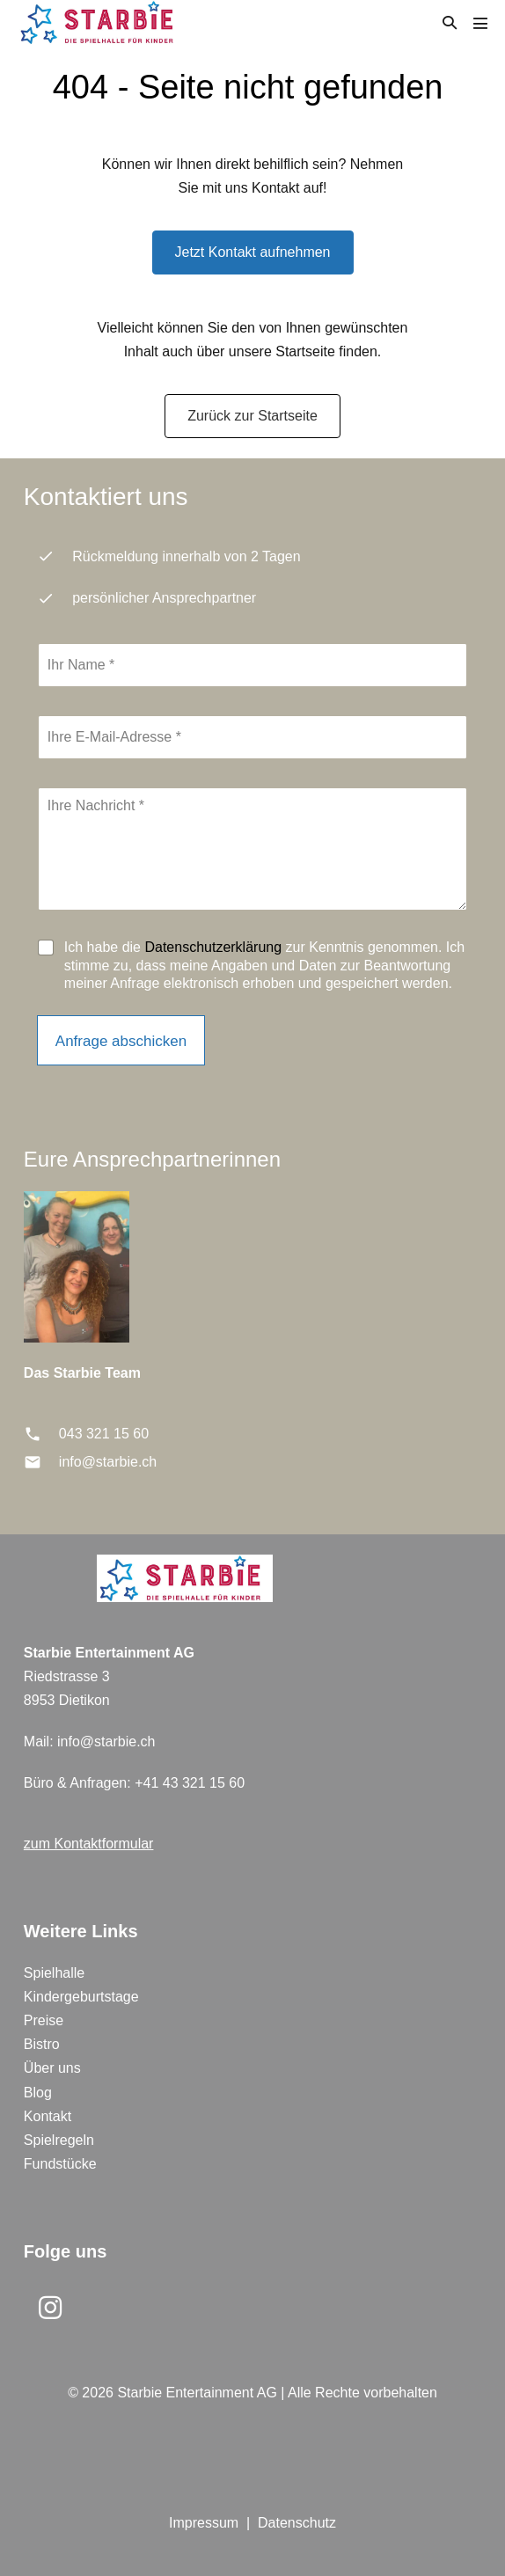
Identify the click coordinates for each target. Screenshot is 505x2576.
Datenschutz (297, 2522)
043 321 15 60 (104, 1433)
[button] (450, 22)
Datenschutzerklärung (213, 947)
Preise (43, 2020)
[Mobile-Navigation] (480, 23)
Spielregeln (59, 2140)
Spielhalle (54, 1972)
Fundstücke (60, 2163)
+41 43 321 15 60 (190, 1782)
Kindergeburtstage (81, 1996)
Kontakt (47, 2116)
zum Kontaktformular (89, 1843)
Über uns (52, 2067)
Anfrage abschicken (121, 1041)
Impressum (203, 2522)
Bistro (42, 2044)
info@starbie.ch (108, 1461)
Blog (38, 2092)
